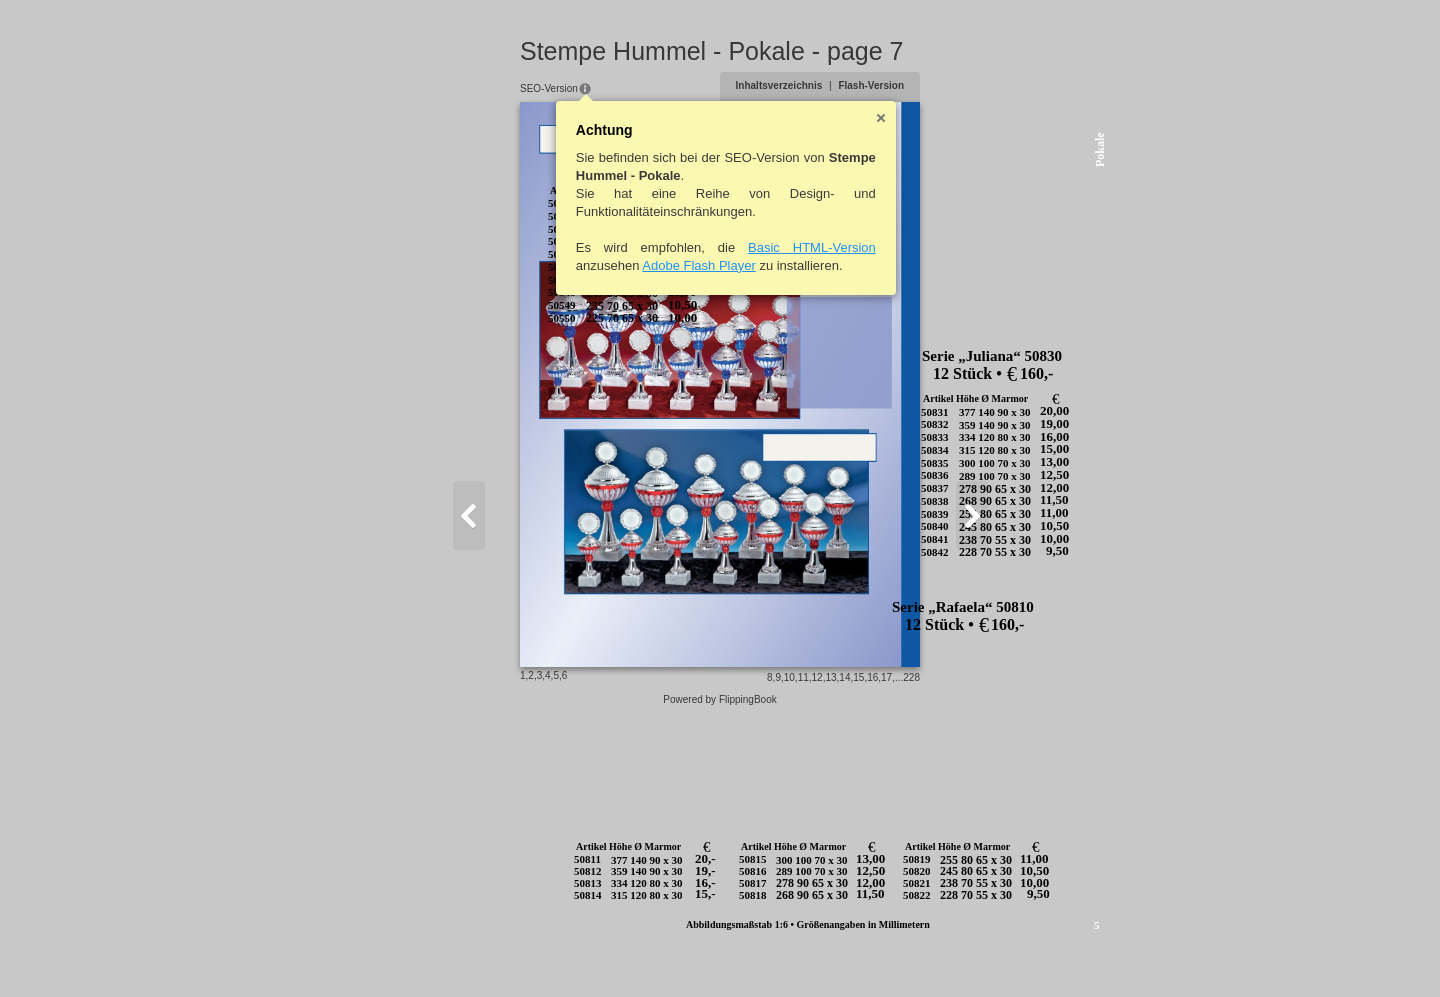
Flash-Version (969, 85)
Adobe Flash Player (601, 265)
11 (900, 953)
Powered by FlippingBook (719, 975)
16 (970, 953)
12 (914, 953)
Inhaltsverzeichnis (876, 85)
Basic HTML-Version (715, 247)
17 (984, 953)
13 (928, 953)
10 (886, 953)
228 (1009, 953)
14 (942, 953)
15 (956, 953)
